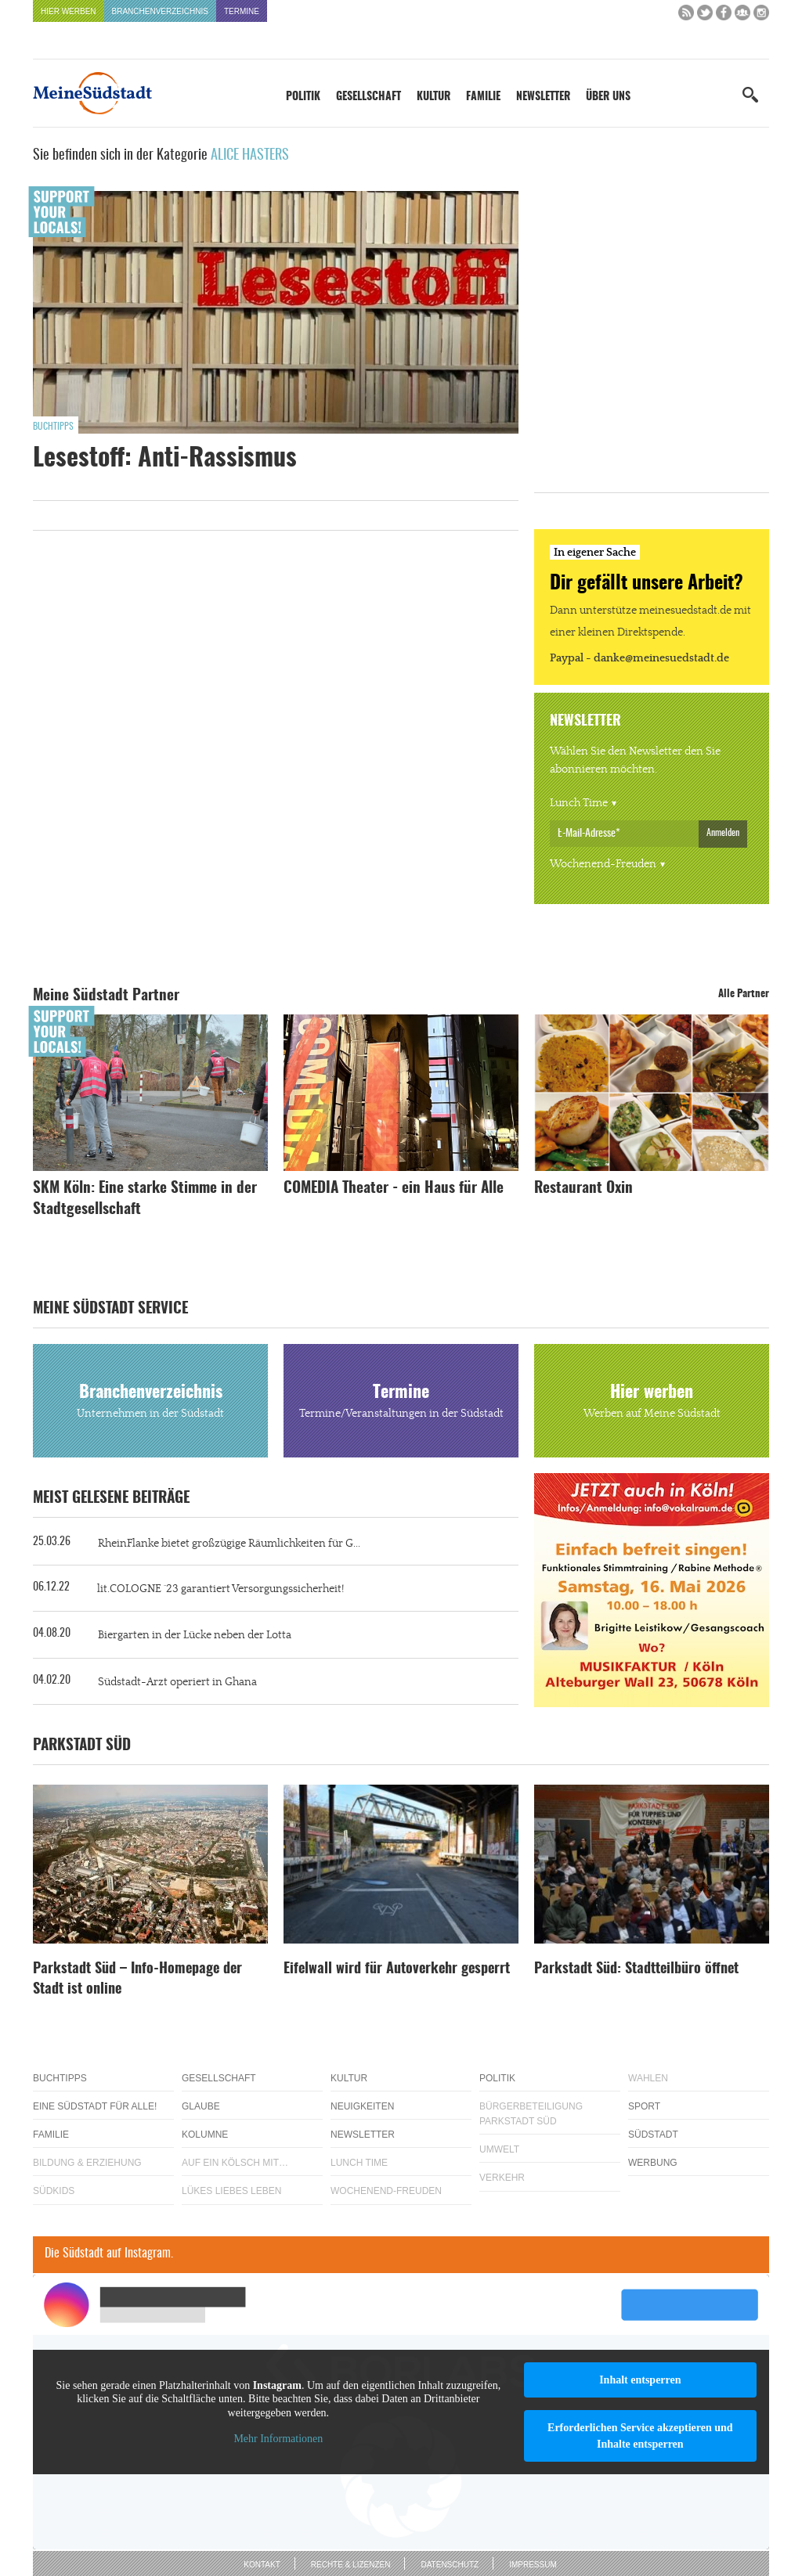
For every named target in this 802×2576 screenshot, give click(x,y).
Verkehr (502, 2177)
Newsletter (543, 97)
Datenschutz (450, 2564)
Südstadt (653, 2134)
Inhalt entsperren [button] (640, 2380)
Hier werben (68, 11)
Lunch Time (579, 803)
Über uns (608, 97)
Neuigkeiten (362, 2106)
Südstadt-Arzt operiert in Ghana (177, 1682)
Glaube (201, 2106)
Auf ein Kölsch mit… (235, 2162)
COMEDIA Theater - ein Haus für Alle (394, 1188)
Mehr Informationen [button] (278, 2438)
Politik (303, 97)
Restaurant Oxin (583, 1188)
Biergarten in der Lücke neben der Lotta (194, 1635)
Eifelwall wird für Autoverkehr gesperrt (397, 1969)
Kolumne (205, 2134)
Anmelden (722, 833)
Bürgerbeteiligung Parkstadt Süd (531, 2114)
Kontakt (262, 2564)
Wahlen (648, 2078)
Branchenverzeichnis (160, 11)
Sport (644, 2106)
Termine (241, 11)
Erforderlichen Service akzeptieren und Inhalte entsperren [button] (640, 2436)
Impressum (533, 2564)
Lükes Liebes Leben (231, 2190)
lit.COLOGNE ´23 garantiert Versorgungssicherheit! (220, 1589)
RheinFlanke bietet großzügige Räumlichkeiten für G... (229, 1543)
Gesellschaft (368, 97)
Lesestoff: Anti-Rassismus (165, 458)
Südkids (53, 2190)
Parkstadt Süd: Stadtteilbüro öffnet (636, 1969)
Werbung (652, 2162)
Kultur (433, 97)
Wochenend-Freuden (603, 864)
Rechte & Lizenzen (351, 2564)
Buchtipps (53, 426)
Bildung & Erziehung (87, 2162)
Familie (483, 97)
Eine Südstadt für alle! (95, 2106)
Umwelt (499, 2149)
